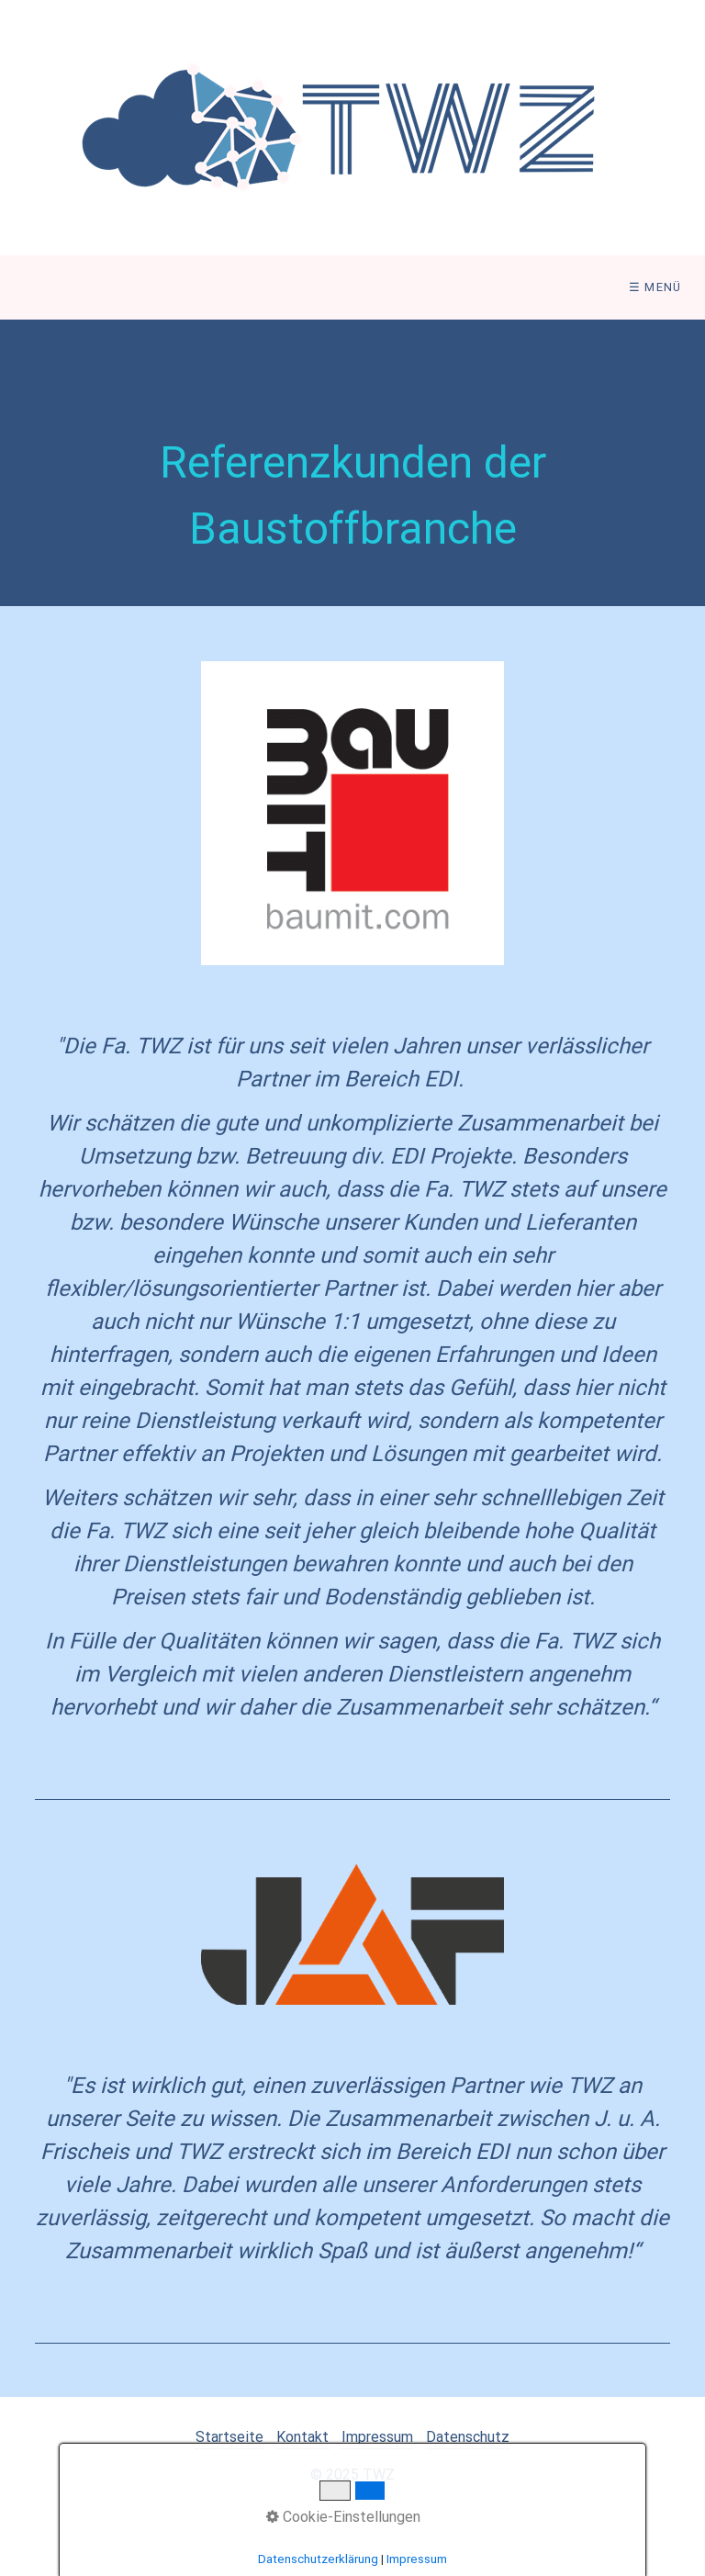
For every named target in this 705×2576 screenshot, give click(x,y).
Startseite (229, 2437)
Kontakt (302, 2437)
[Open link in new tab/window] (353, 813)
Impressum (377, 2437)
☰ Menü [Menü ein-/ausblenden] (655, 287)
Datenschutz (467, 2437)
